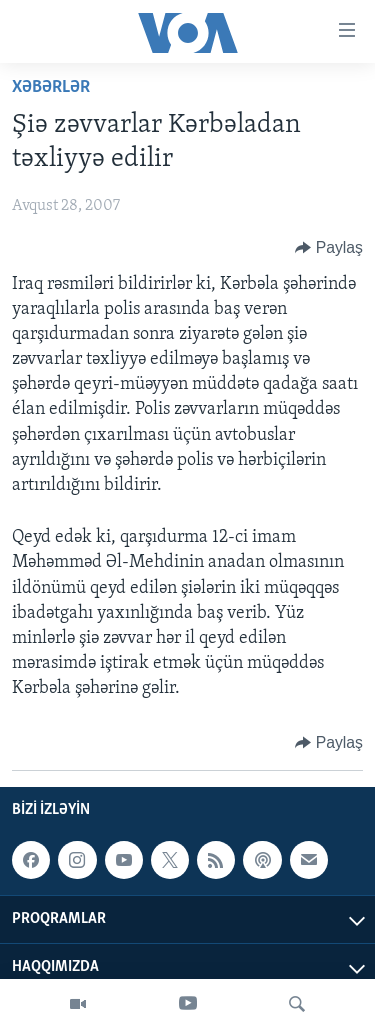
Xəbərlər (51, 87)
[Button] (329, 248)
